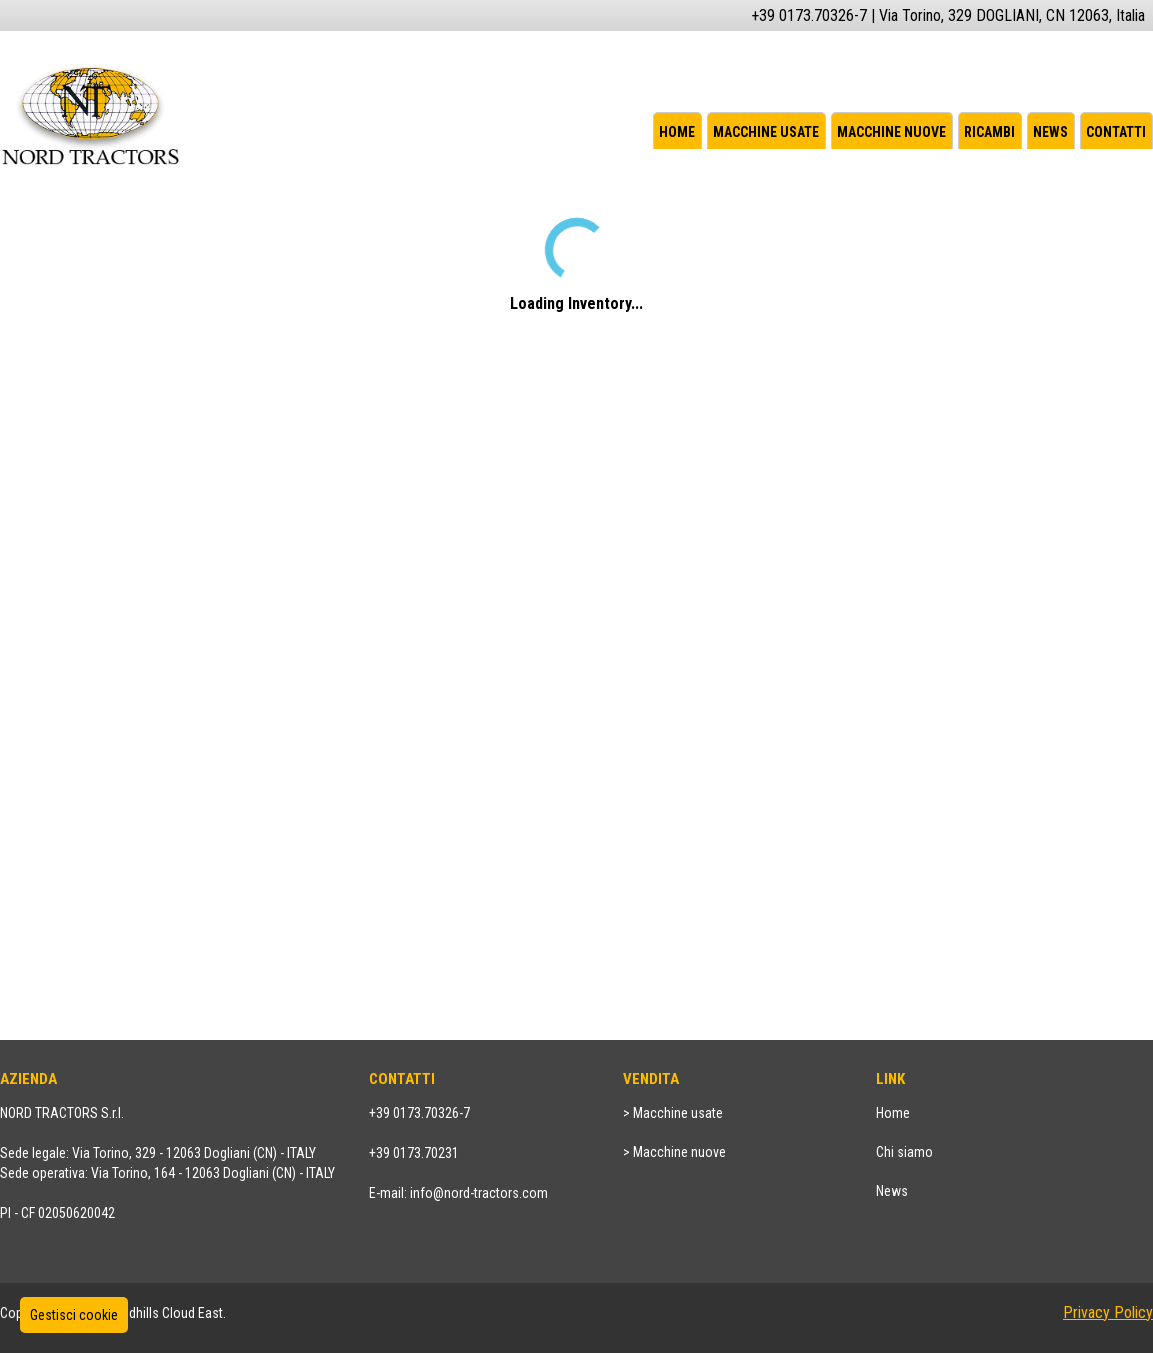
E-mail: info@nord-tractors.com (458, 1193)
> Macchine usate (673, 1113)
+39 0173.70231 (414, 1153)
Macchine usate (766, 132)
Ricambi (989, 132)
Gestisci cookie (74, 1315)
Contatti (1116, 132)
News (1050, 132)
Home (677, 132)
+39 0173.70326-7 (419, 1113)
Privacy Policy (1108, 1312)
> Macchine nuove (674, 1152)
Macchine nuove (891, 132)
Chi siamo (904, 1152)
